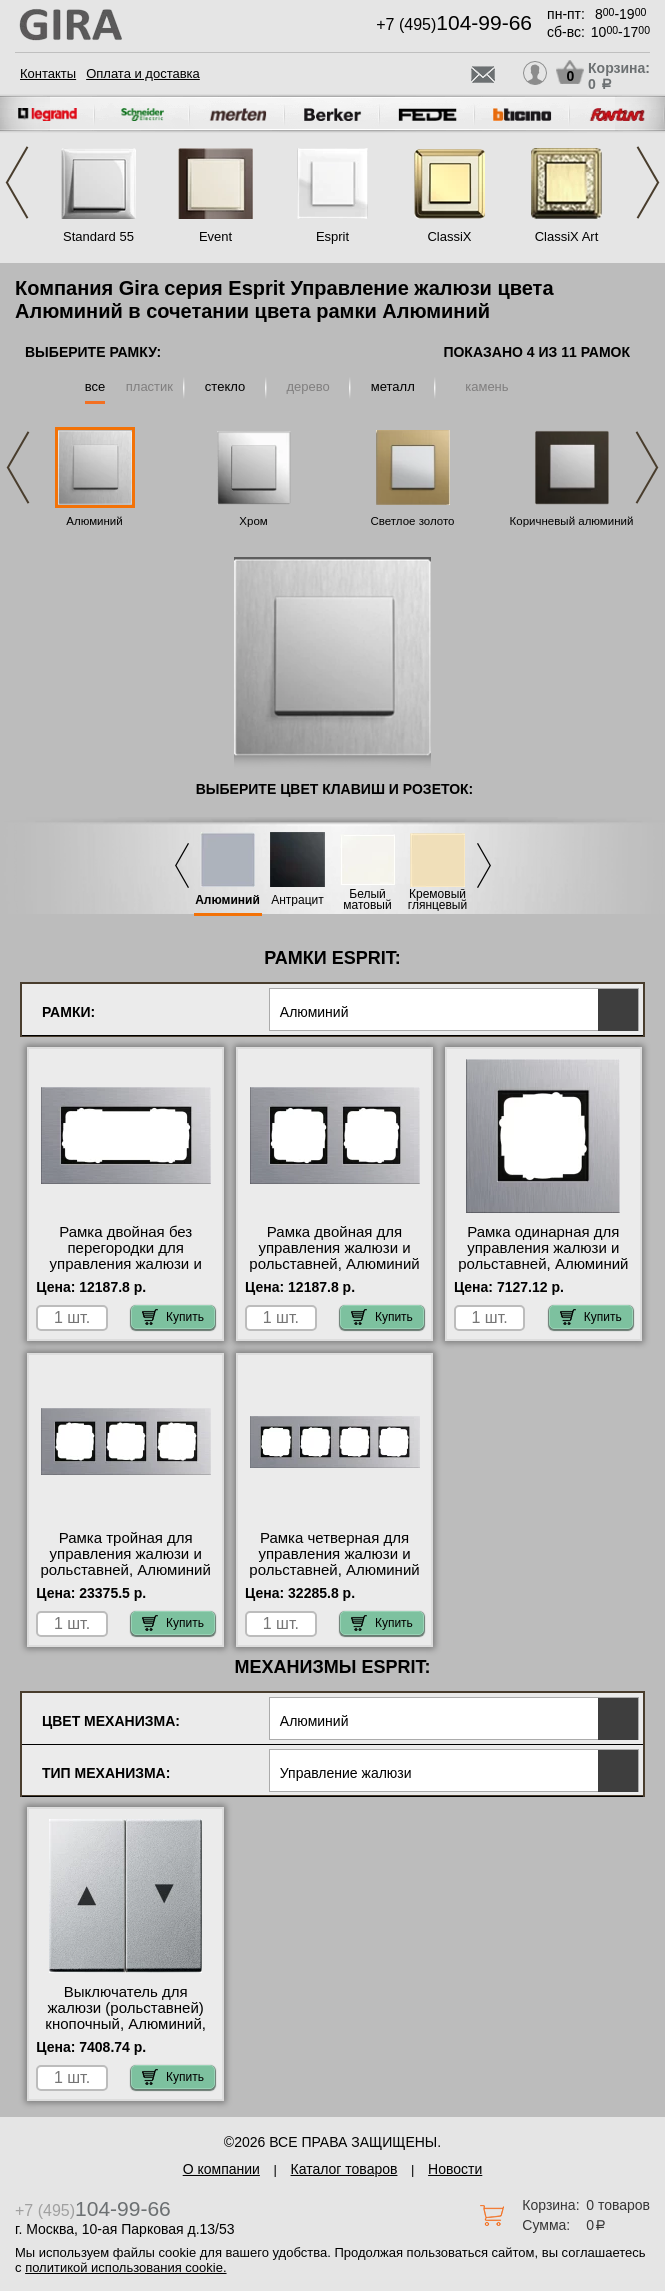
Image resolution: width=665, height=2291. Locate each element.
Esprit (332, 236)
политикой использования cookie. (125, 2267)
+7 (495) (454, 24)
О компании (221, 2169)
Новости (455, 2169)
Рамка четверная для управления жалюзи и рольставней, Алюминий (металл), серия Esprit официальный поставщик (334, 1570)
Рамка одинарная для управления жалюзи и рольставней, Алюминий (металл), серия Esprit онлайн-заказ (543, 1264)
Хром (253, 521)
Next (648, 182)
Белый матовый (367, 900)
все (95, 386)
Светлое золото (413, 521)
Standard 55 (98, 236)
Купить (173, 1317)
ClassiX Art (567, 236)
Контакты (48, 73)
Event (215, 236)
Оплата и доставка (143, 73)
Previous (17, 182)
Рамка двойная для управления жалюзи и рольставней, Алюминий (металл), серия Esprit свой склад (334, 1264)
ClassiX (449, 236)
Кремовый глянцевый (437, 900)
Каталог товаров (344, 2169)
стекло (225, 386)
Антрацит (297, 900)
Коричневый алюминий (572, 521)
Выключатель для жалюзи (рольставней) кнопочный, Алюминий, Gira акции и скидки (125, 2016)
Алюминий (94, 521)
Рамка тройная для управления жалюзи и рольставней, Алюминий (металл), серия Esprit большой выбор (126, 1570)
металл (393, 386)
